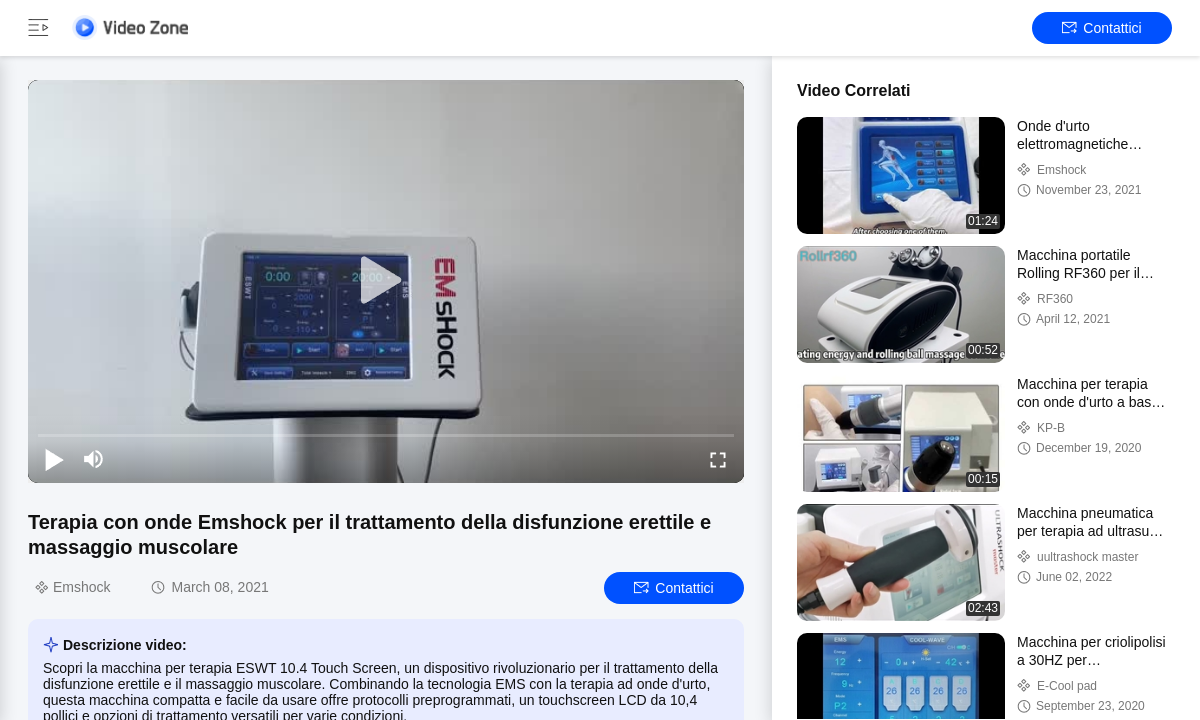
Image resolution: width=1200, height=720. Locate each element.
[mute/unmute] (94, 459)
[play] (386, 281)
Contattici (1101, 28)
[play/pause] (54, 459)
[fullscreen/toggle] (718, 459)
